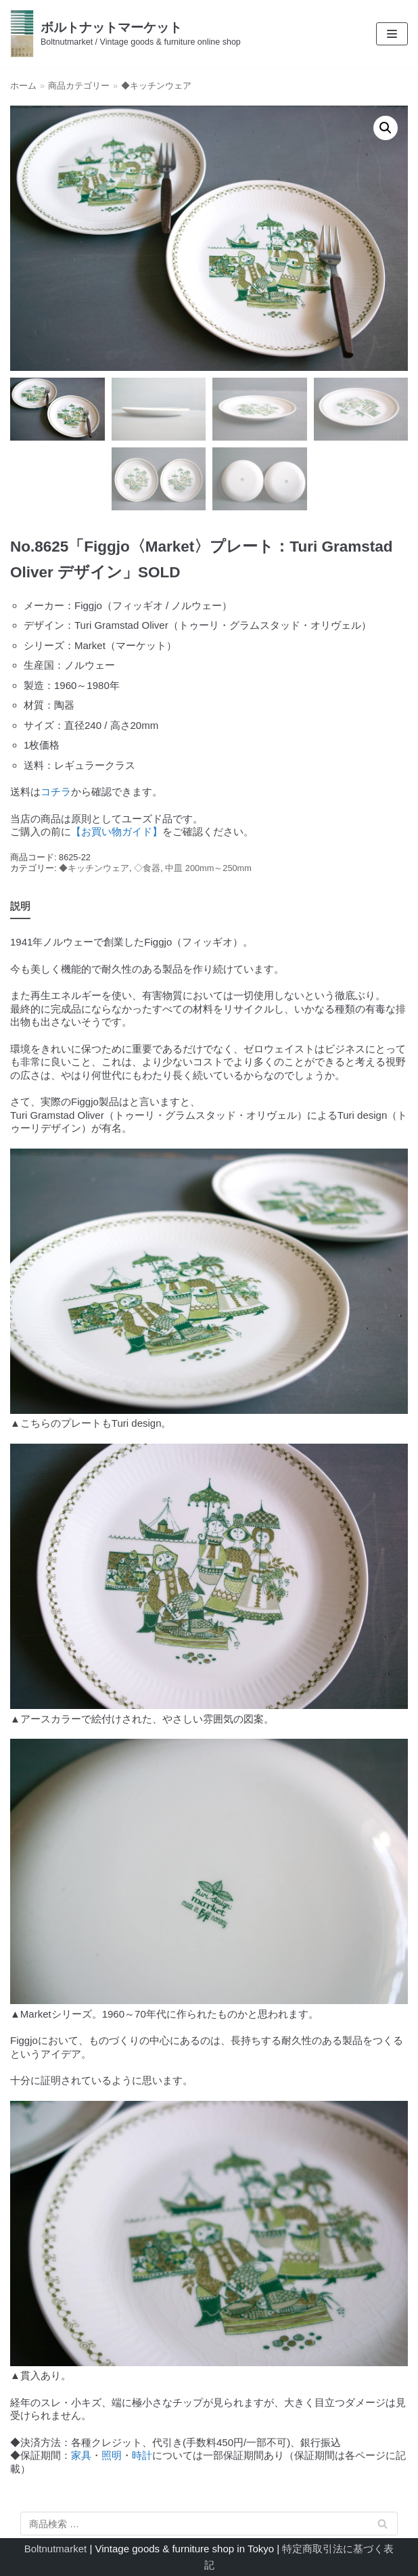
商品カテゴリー (79, 86)
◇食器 (147, 868)
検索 (383, 2526)
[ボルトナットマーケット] (125, 33)
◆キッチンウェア (156, 86)
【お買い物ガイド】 (116, 831)
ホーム (23, 86)
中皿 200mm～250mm (208, 868)
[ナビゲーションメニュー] (392, 33)
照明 (111, 2455)
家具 (81, 2455)
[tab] (20, 907)
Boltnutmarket (55, 2548)
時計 (142, 2455)
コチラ (56, 791)
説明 (20, 906)
